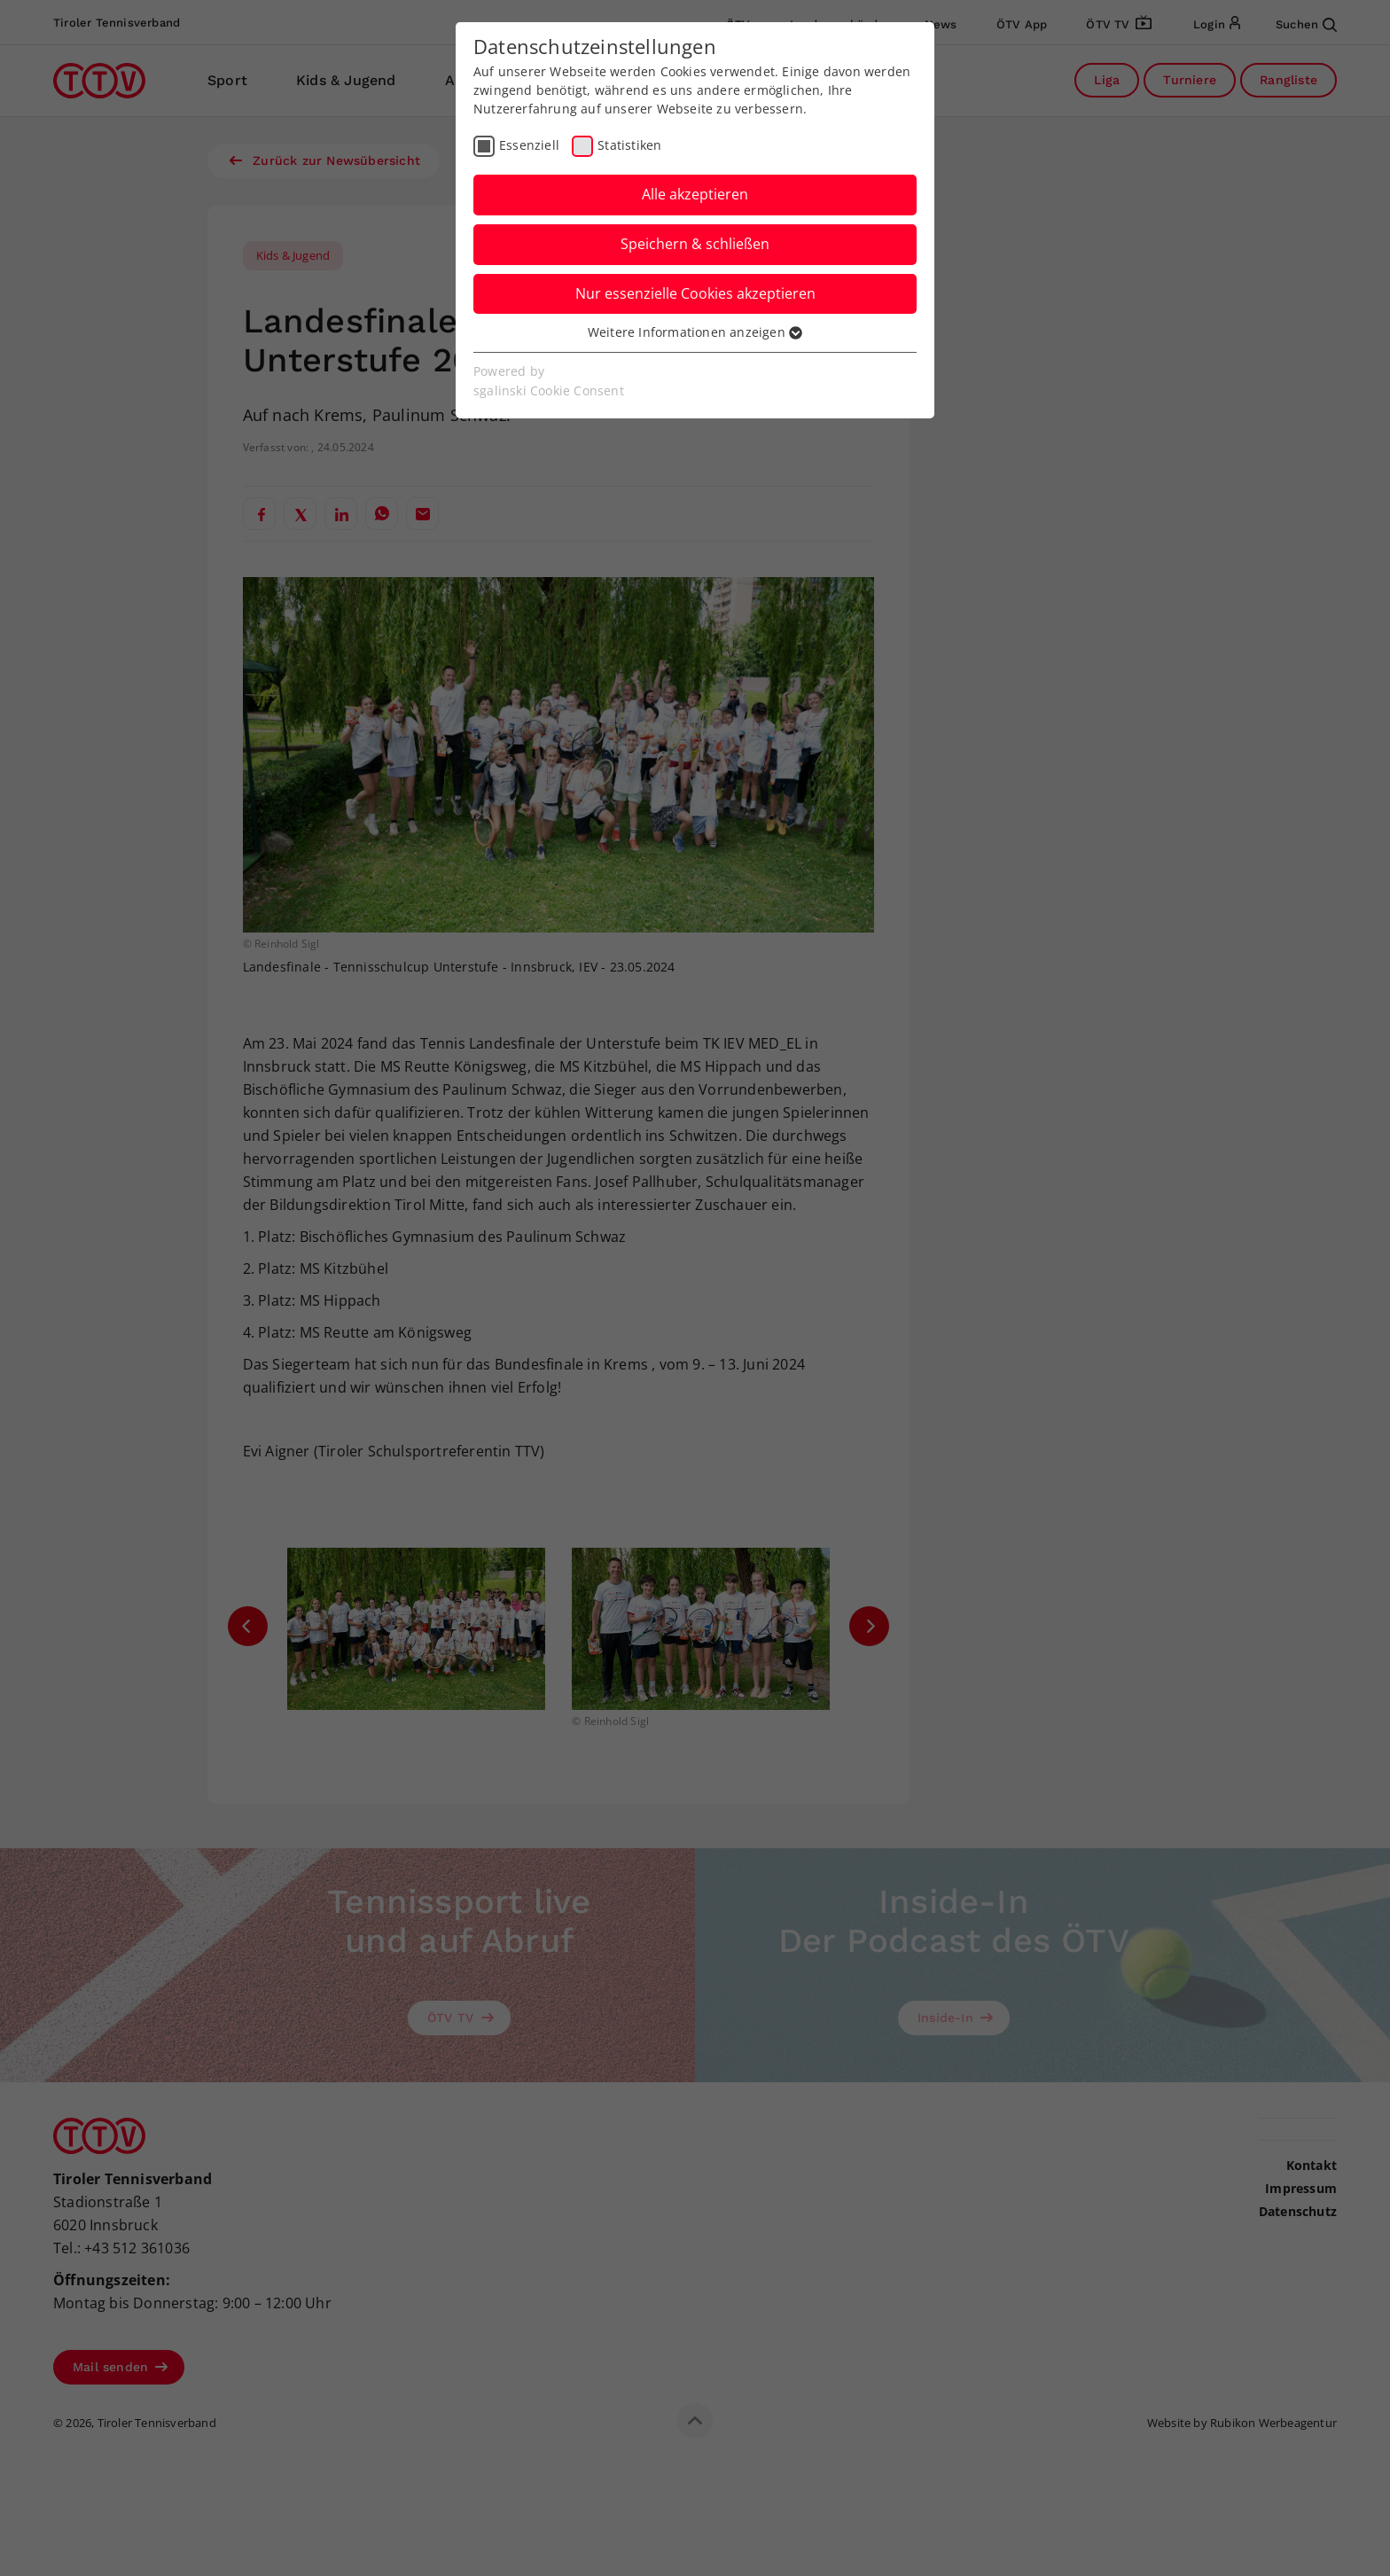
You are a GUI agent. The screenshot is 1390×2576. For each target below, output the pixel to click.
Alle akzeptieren (695, 194)
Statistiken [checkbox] (629, 145)
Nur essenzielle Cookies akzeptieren (695, 293)
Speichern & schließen (695, 244)
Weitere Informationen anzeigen (695, 332)
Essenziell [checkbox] (529, 145)
